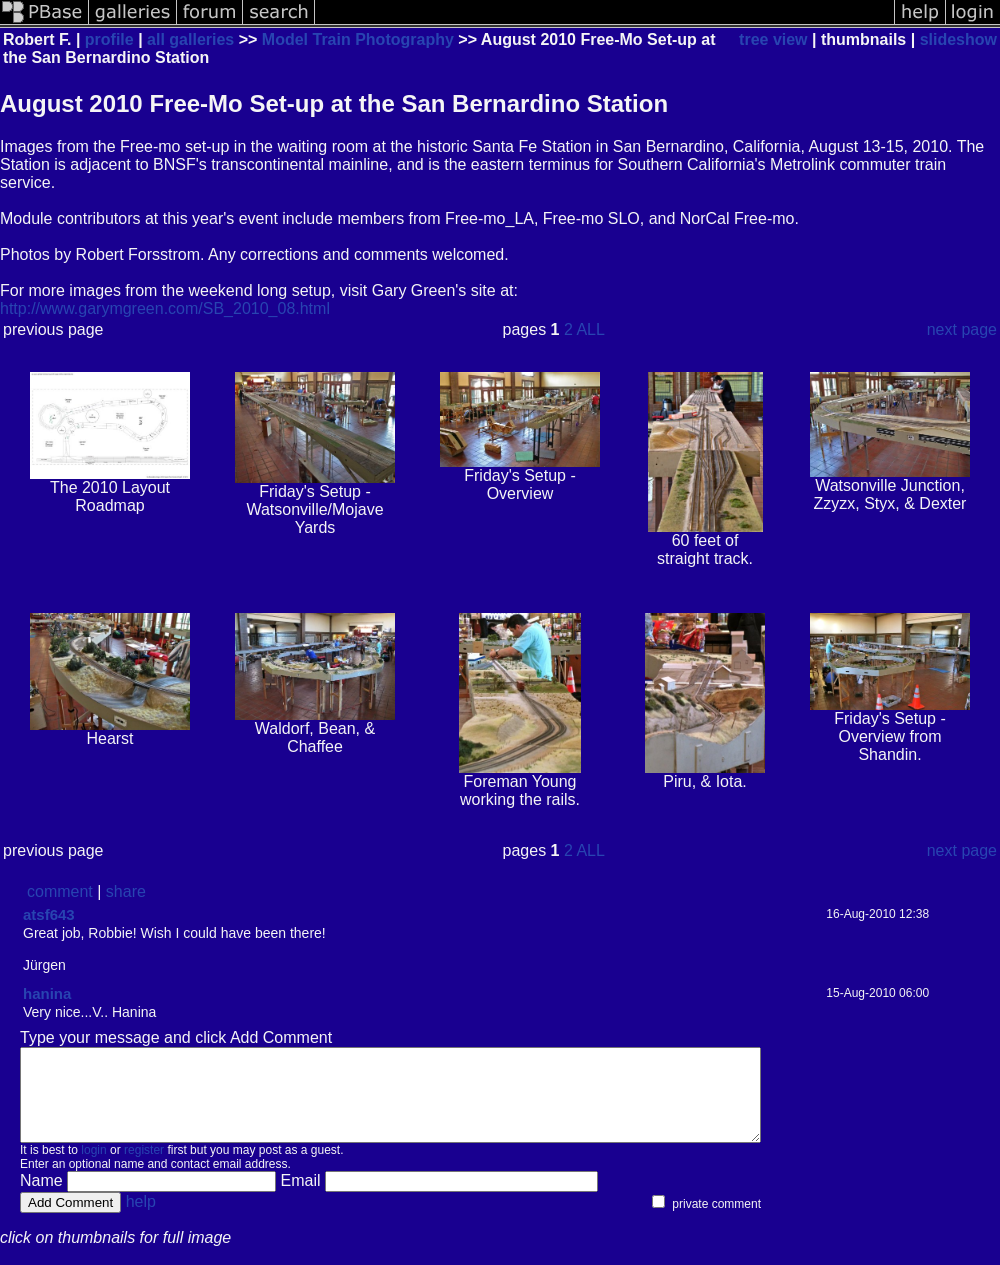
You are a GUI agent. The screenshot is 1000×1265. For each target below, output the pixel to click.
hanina (47, 993)
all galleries (190, 39)
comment (60, 891)
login (93, 1168)
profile (109, 39)
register (144, 1168)
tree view (773, 39)
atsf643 (49, 914)
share (126, 891)
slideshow (958, 39)
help (141, 1219)
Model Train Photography (358, 39)
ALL (590, 329)
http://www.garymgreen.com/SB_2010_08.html (165, 308)
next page (962, 329)
